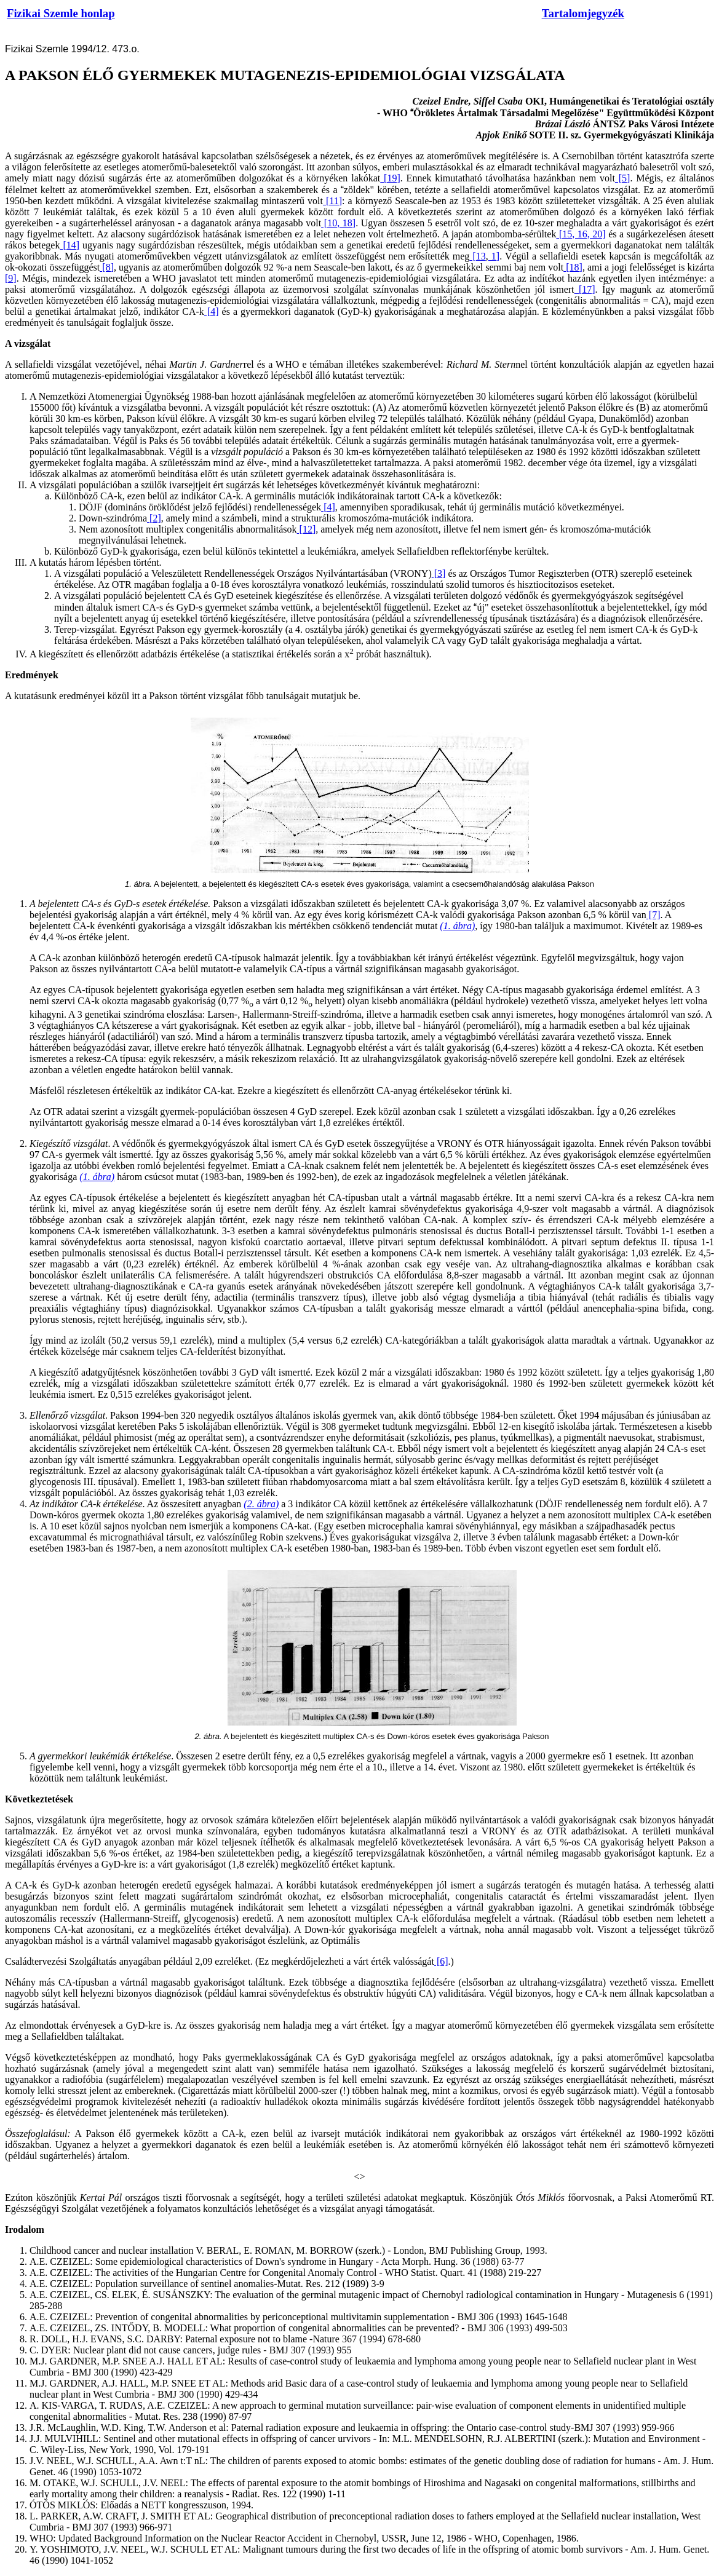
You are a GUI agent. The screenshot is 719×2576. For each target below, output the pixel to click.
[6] (441, 1961)
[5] (622, 178)
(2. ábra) (261, 1504)
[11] (332, 201)
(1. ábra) (457, 926)
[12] (306, 529)
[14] (69, 245)
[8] (107, 267)
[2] (154, 518)
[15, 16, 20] (580, 234)
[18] (572, 267)
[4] (211, 311)
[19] (390, 178)
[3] (439, 573)
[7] (653, 915)
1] (493, 256)
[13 (477, 256)
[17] (584, 289)
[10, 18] (338, 223)
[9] (11, 278)
